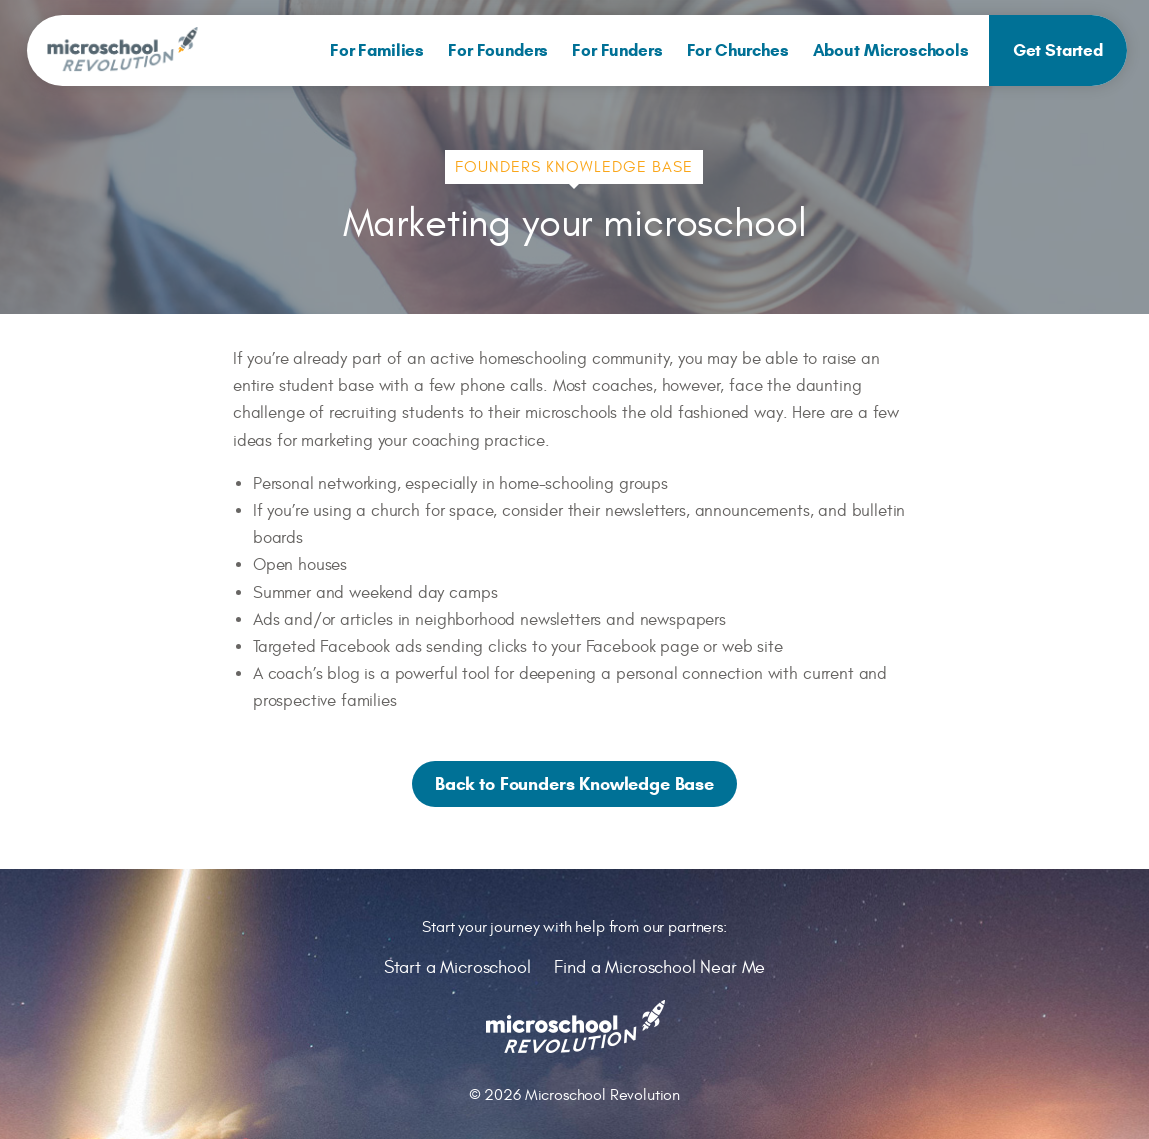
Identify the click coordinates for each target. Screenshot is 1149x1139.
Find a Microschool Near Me (659, 967)
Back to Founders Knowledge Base (574, 784)
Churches (738, 50)
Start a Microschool (457, 967)
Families (377, 50)
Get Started (1058, 50)
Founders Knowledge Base (574, 167)
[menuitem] (377, 50)
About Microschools (891, 50)
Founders (498, 50)
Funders (617, 50)
